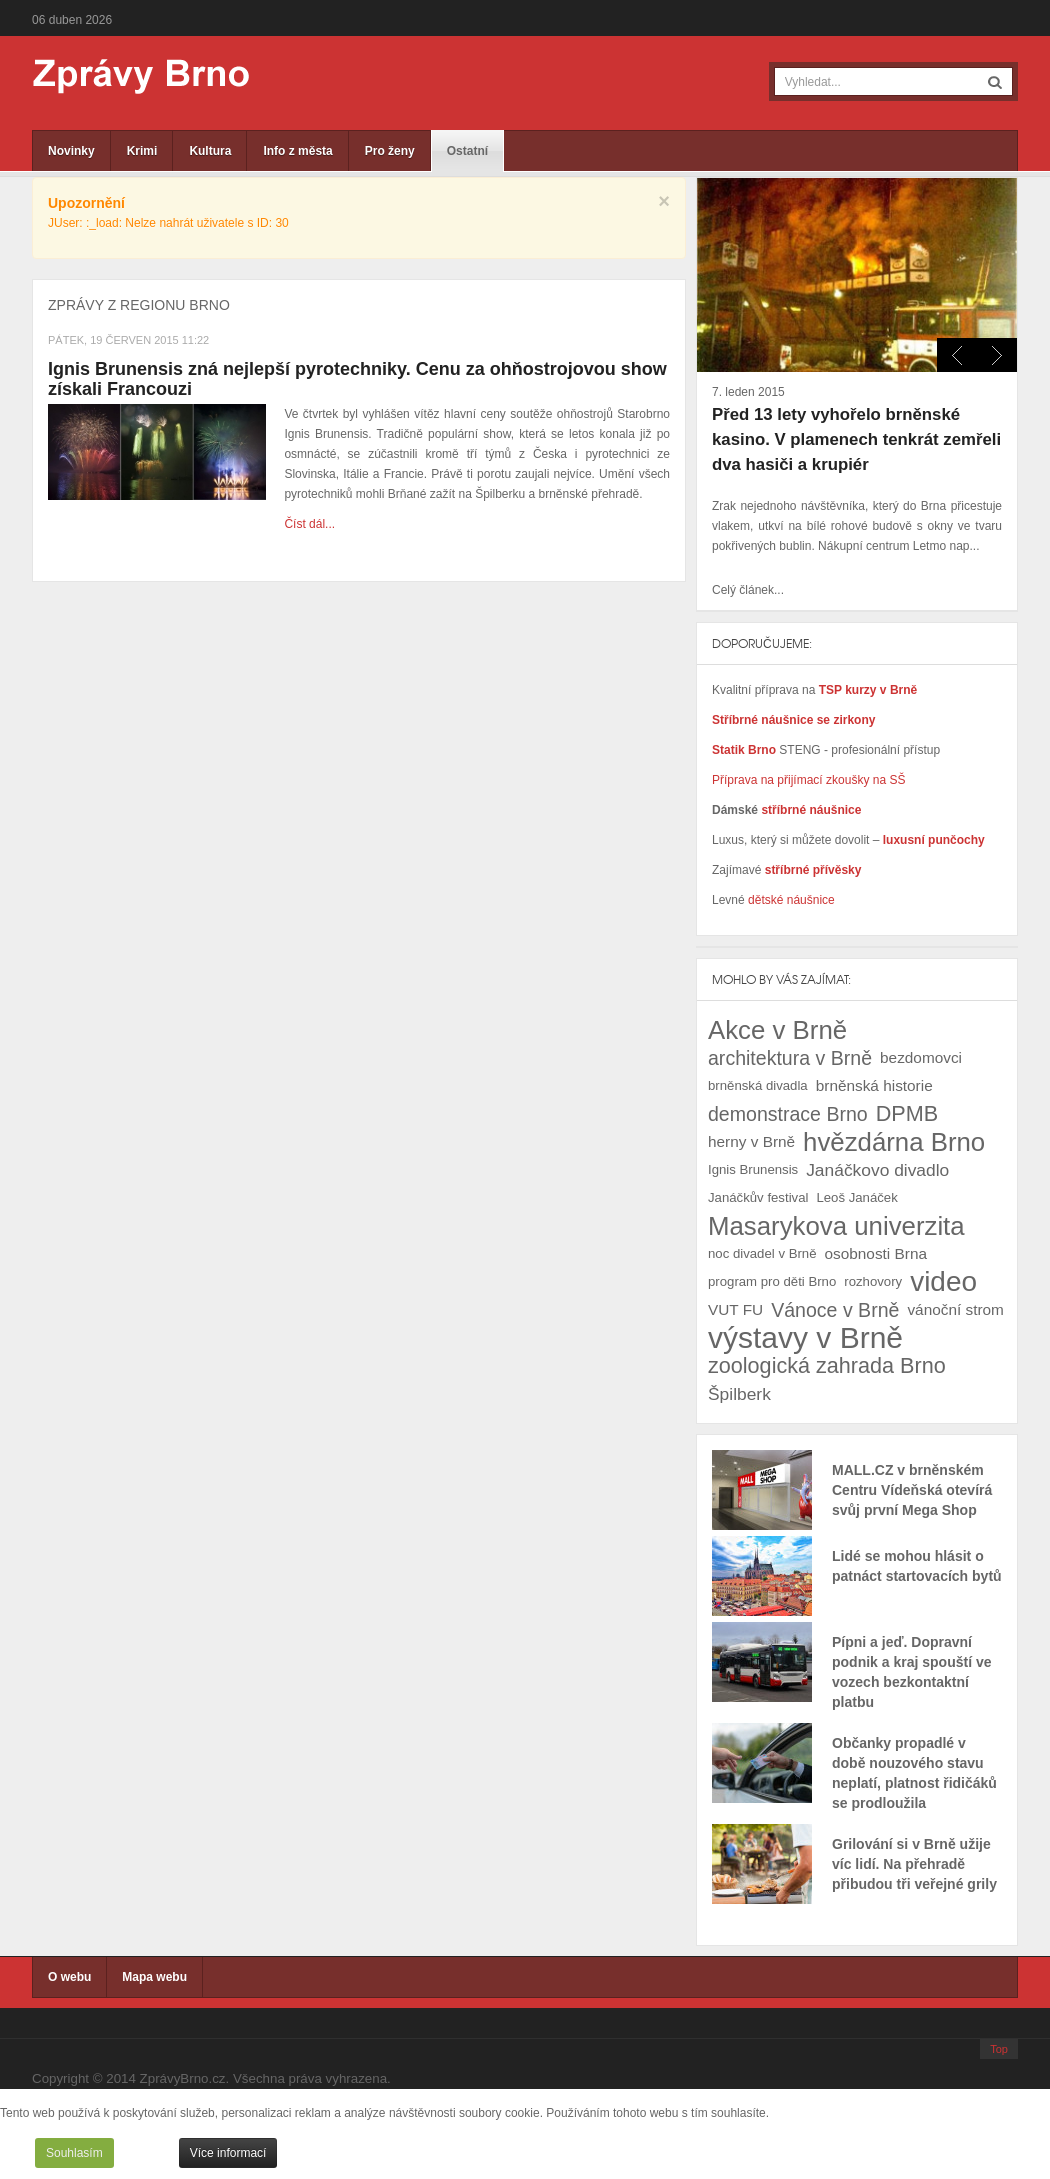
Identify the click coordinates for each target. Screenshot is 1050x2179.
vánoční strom (955, 1309)
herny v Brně (751, 1141)
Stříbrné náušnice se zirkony (793, 720)
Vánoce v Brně (835, 1310)
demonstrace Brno (788, 1114)
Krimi (142, 151)
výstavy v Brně (805, 1338)
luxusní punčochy (931, 840)
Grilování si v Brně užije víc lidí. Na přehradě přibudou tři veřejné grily (914, 1864)
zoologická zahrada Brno (827, 1365)
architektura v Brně (790, 1058)
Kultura (210, 151)
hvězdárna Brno (894, 1142)
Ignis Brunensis (753, 1169)
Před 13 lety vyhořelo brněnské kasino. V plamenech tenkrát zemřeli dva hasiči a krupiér (856, 439)
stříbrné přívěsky (813, 870)
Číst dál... (309, 524)
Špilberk (739, 1394)
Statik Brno (745, 750)
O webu (69, 1977)
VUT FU (735, 1309)
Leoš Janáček (856, 1197)
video (943, 1282)
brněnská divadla (758, 1085)
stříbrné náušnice (811, 810)
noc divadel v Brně (762, 1253)
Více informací (228, 2153)
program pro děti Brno (772, 1281)
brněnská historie (874, 1085)
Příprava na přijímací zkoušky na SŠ (808, 780)
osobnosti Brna (876, 1253)
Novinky (71, 151)
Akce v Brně (777, 1030)
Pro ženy (390, 151)
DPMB (907, 1113)
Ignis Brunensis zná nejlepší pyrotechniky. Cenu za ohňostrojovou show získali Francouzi (357, 379)
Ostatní (467, 151)
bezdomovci (921, 1057)
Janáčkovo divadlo (877, 1170)
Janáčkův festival (758, 1197)
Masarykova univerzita (836, 1226)
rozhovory (873, 1281)
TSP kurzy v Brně (868, 690)
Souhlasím (74, 2153)
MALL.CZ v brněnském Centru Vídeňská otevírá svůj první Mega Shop (912, 1490)
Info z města (297, 151)
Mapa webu (154, 1977)
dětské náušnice (791, 900)
